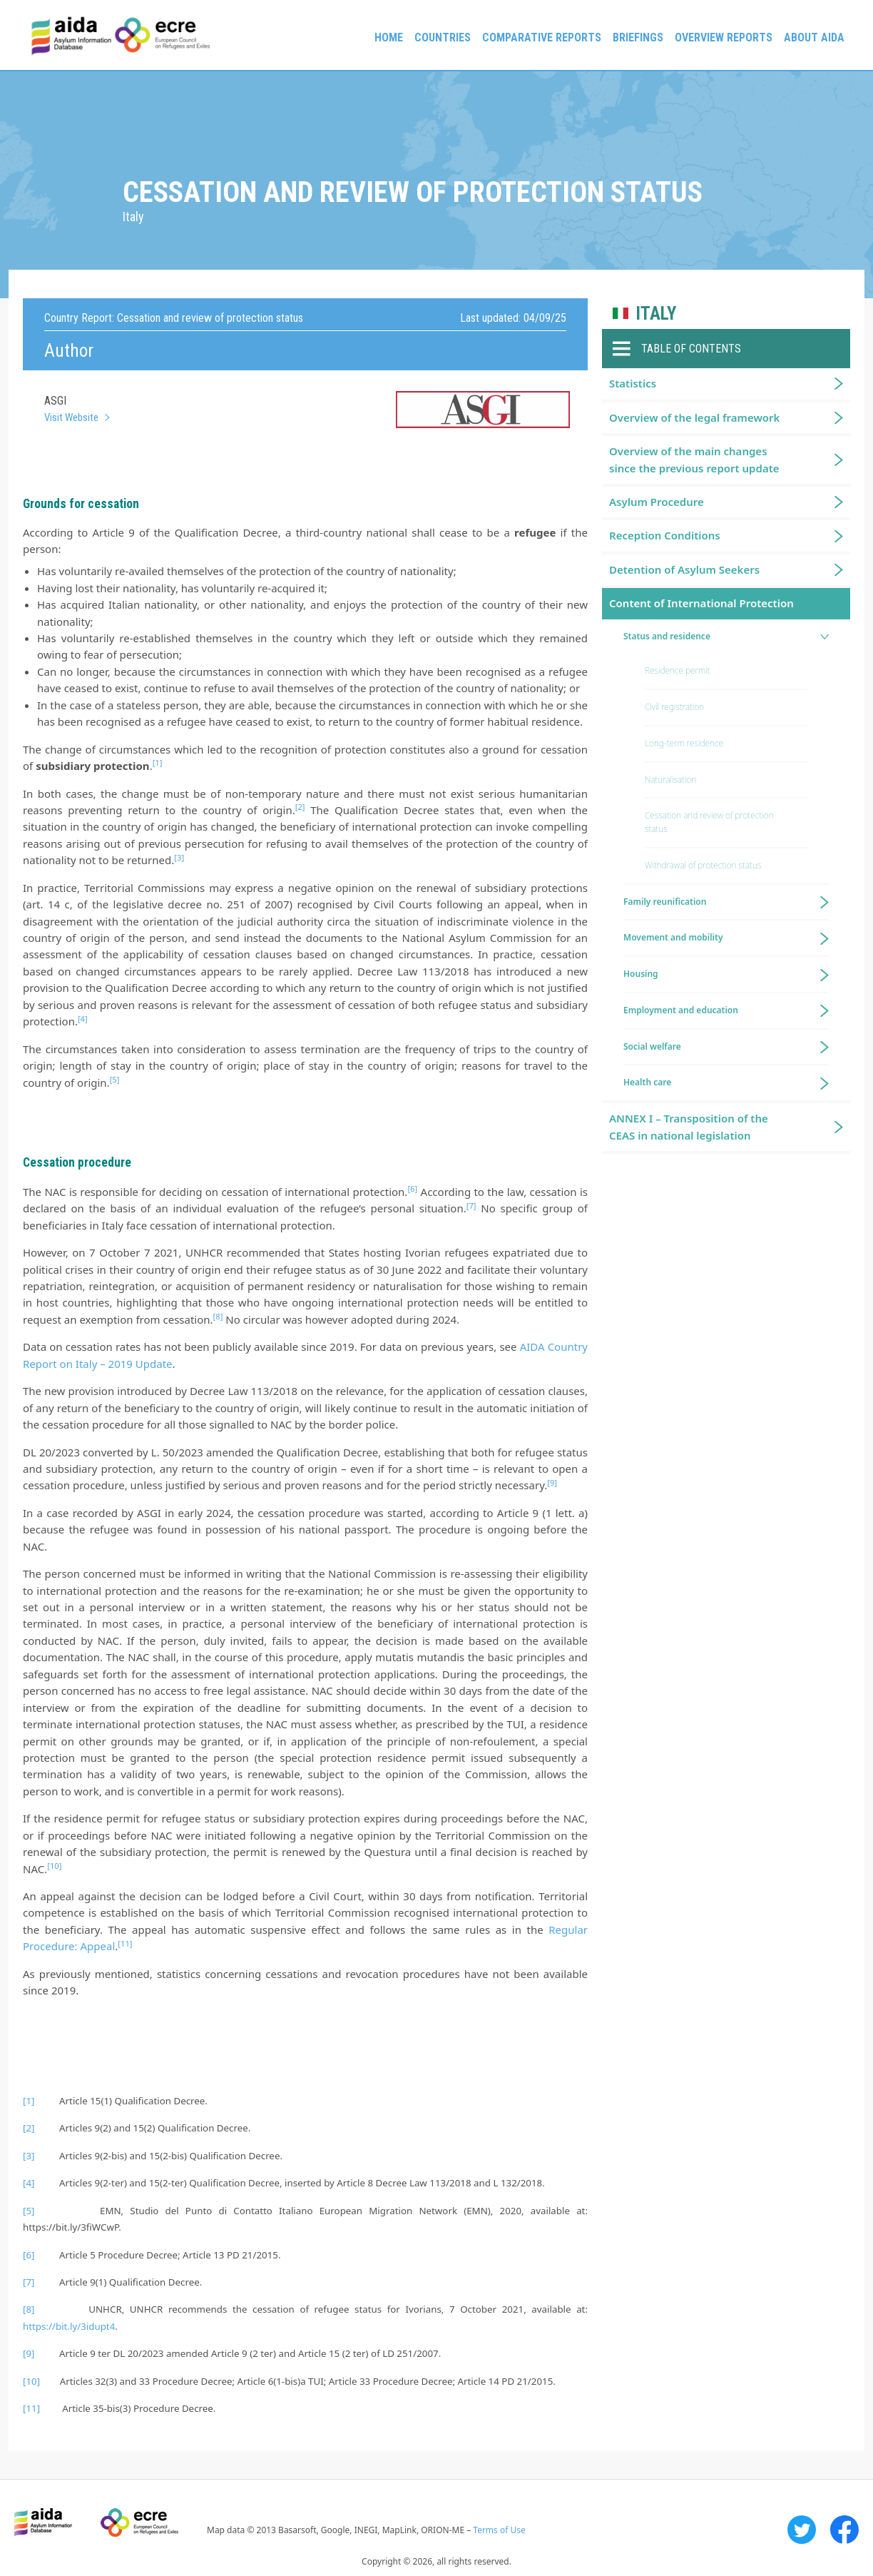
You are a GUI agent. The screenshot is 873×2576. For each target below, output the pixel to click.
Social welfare (652, 1046)
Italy (655, 313)
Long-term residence (684, 743)
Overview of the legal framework (694, 417)
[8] (28, 2309)
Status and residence (666, 636)
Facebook (844, 2529)
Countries (442, 37)
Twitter (801, 2529)
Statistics (632, 383)
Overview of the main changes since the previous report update (694, 459)
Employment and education (680, 1010)
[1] (28, 2100)
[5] (28, 2210)
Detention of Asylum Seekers (684, 569)
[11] (31, 2408)
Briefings (638, 37)
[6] (28, 2254)
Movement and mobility (673, 937)
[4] (28, 2182)
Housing (640, 974)
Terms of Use (499, 2530)
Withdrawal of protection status (703, 865)
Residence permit (677, 670)
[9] (28, 2353)
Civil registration (674, 707)
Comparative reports (541, 37)
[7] (28, 2282)
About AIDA (814, 37)
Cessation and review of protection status (709, 822)
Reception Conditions (664, 535)
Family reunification (664, 902)
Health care (647, 1082)
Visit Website (71, 417)
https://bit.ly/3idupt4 (69, 2326)
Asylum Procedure (656, 502)
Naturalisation (670, 780)
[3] (28, 2155)
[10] (31, 2381)
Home (388, 37)
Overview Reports (723, 37)
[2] (28, 2127)
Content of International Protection (701, 603)
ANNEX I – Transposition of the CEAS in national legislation (688, 1126)
